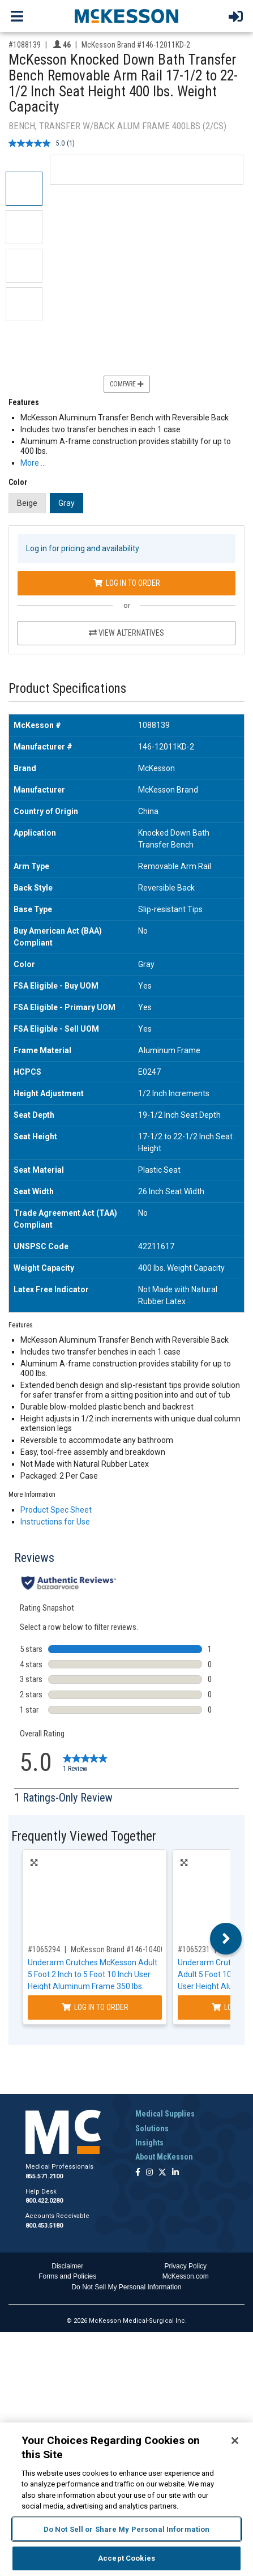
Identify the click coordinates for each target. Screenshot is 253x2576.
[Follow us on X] (162, 2173)
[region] (126, 2499)
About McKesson (164, 2156)
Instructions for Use (55, 1521)
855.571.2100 (44, 2176)
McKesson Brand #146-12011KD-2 (136, 44)
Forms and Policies (67, 2276)
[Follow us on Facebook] (137, 2173)
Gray (66, 503)
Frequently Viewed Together (83, 1836)
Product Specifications (67, 689)
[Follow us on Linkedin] (175, 2173)
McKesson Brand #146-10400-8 (121, 1949)
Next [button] (226, 1938)
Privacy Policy (185, 2266)
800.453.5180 (44, 2225)
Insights (149, 2142)
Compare (127, 384)
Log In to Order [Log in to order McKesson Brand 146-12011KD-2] (126, 582)
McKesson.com (185, 2276)
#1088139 (24, 44)
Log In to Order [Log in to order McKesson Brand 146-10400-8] (95, 2007)
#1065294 (44, 1949)
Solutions (152, 2128)
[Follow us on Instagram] (149, 2173)
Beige (27, 503)
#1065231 (194, 1949)
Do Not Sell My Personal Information (126, 2287)
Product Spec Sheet (56, 1509)
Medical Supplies (165, 2113)
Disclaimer (67, 2266)
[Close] (234, 2440)
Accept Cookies (126, 2558)
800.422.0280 (44, 2200)
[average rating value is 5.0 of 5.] (37, 143)
